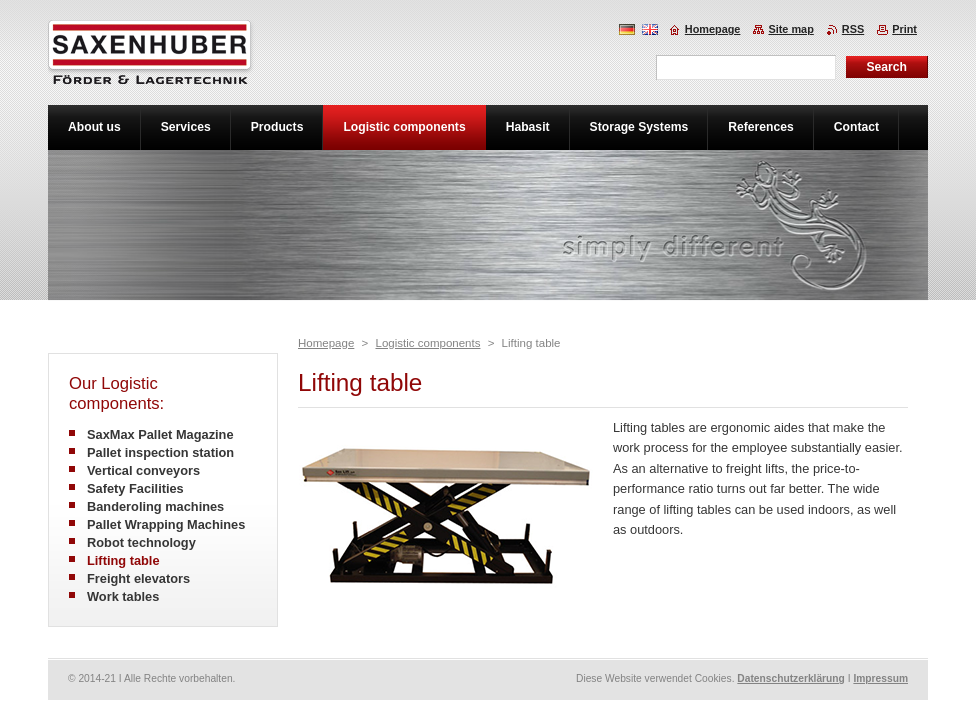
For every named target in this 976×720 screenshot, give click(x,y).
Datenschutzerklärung (791, 678)
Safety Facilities (135, 488)
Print (904, 29)
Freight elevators (138, 578)
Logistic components (427, 343)
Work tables (123, 596)
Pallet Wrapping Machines (166, 524)
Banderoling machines (155, 506)
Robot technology (141, 542)
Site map (790, 29)
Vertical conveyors (143, 470)
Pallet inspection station (160, 452)
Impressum (880, 678)
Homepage (326, 343)
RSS (853, 29)
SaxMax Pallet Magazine (160, 434)
